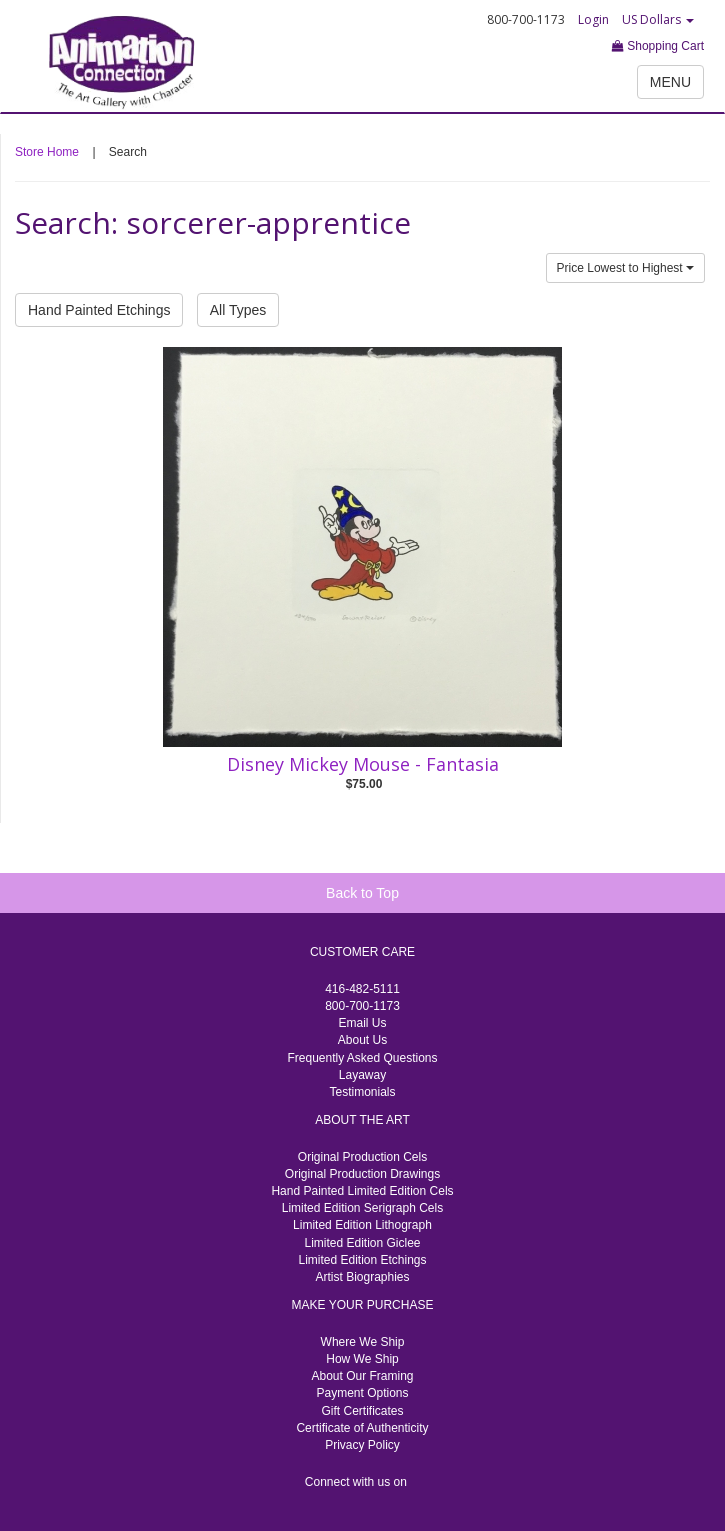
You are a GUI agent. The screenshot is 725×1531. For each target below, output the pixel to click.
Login (593, 19)
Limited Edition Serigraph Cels (362, 1208)
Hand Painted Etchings (99, 310)
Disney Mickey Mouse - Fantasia (363, 764)
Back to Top (362, 893)
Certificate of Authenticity (362, 1428)
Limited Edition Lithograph (362, 1225)
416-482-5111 (362, 989)
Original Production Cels (362, 1157)
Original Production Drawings (362, 1174)
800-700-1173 (362, 1006)
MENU (670, 82)
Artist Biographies (362, 1277)
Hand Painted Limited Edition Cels (362, 1191)
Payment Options (362, 1393)
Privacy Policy (362, 1445)
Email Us (362, 1023)
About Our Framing (362, 1376)
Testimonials (362, 1092)
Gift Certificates (362, 1411)
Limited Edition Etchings (362, 1260)
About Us (362, 1040)
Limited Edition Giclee (362, 1243)
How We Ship (362, 1359)
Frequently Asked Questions (362, 1058)
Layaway (362, 1075)
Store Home (47, 152)
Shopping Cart (658, 46)
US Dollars (658, 19)
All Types (238, 310)
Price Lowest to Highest (625, 268)
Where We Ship (363, 1342)
